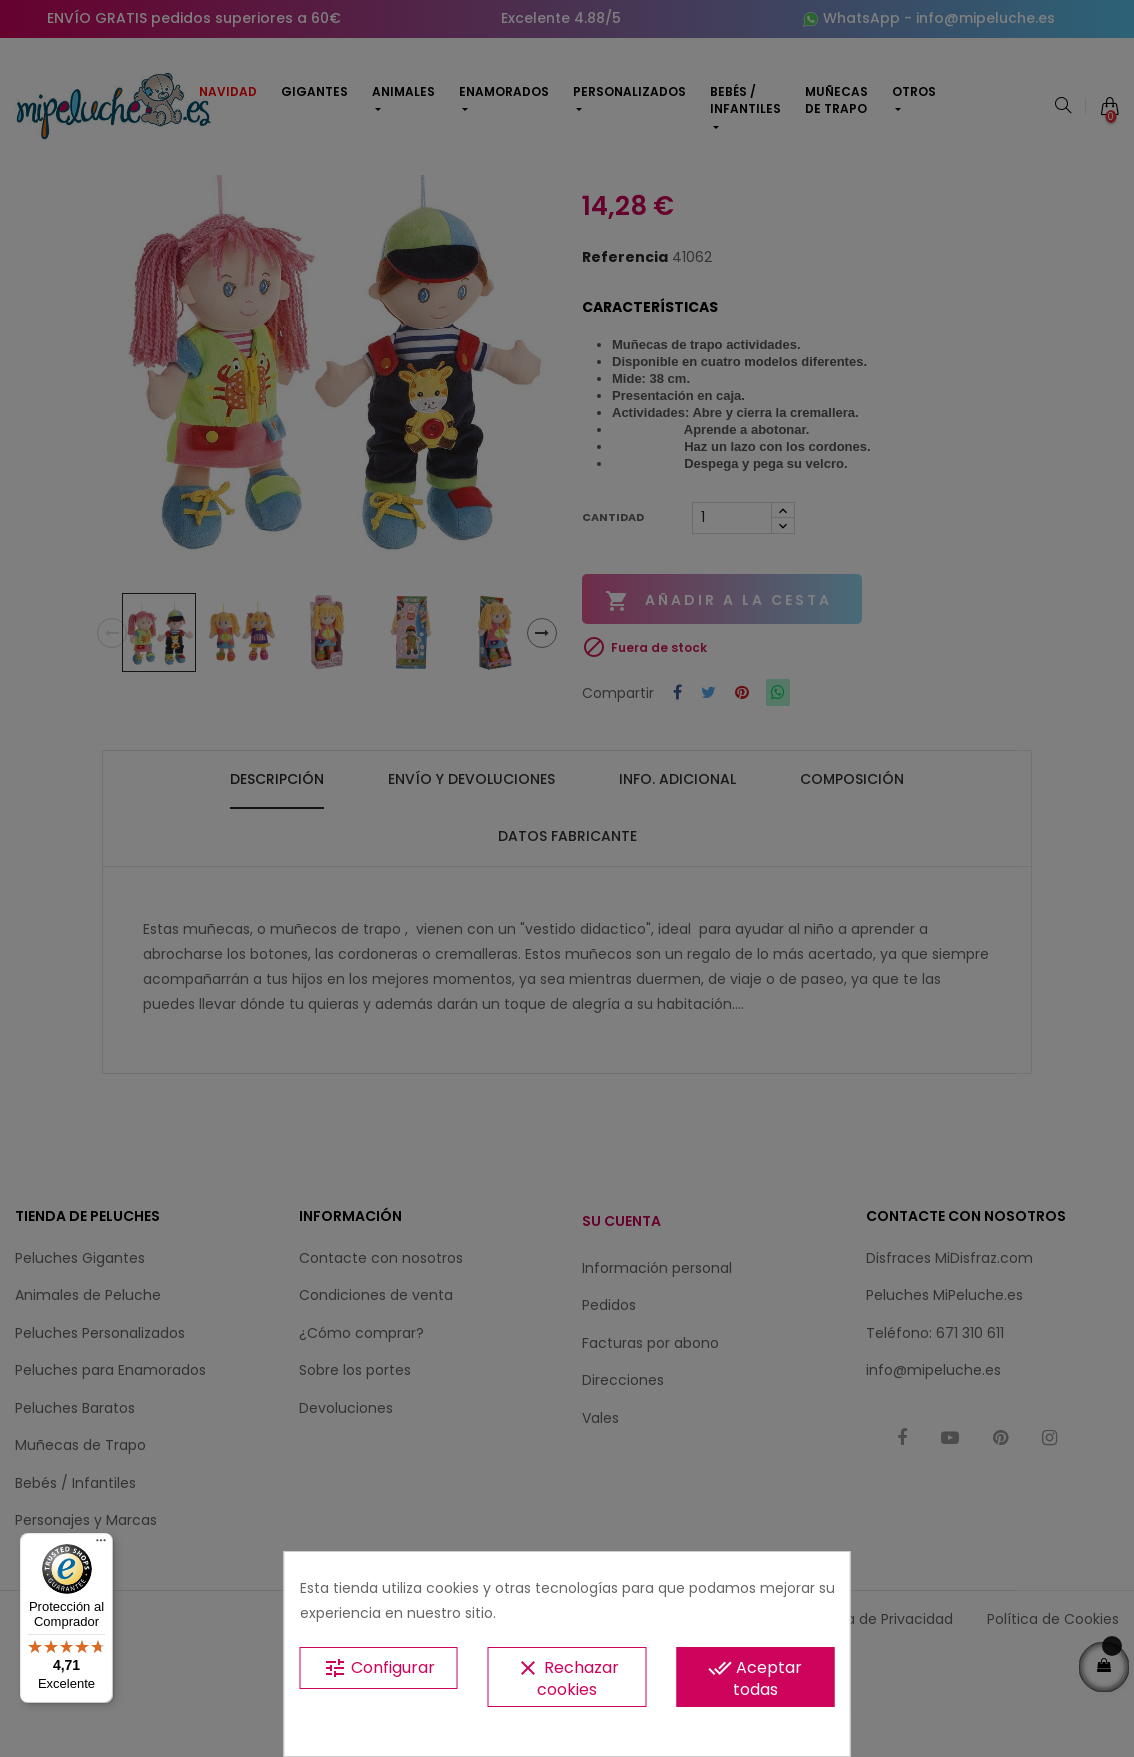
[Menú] (101, 1545)
